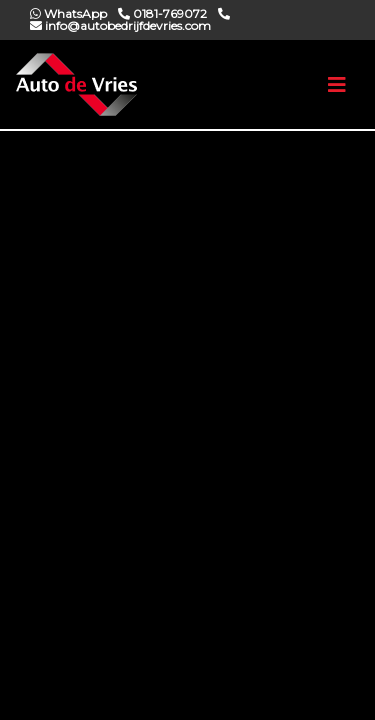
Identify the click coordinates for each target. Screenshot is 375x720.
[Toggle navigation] (337, 85)
